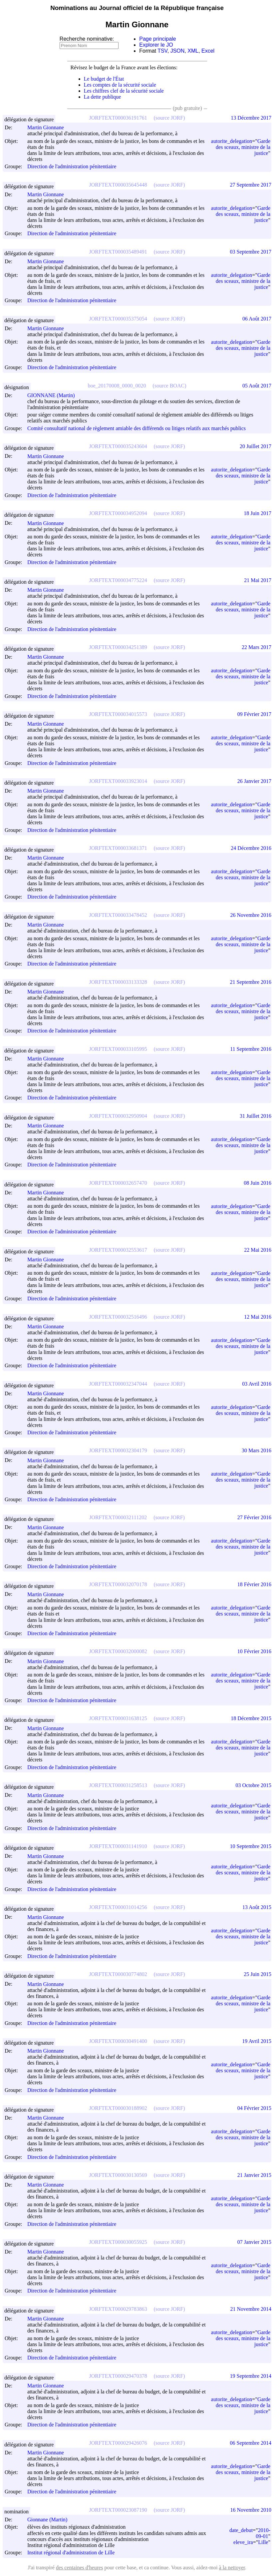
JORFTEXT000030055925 (118, 2242)
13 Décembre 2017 (251, 118)
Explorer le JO (156, 45)
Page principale (157, 39)
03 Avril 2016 (256, 1384)
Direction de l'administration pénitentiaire (71, 167)
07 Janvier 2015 (254, 2242)
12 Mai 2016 (257, 1317)
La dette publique (102, 97)
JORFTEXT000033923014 (118, 781)
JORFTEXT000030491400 (118, 2041)
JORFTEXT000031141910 (118, 1846)
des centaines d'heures (79, 2567)
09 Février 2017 (254, 714)
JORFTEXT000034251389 (118, 647)
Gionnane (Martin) (50, 2519)
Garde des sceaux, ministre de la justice (243, 147)
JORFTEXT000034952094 (118, 513)
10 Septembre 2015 (250, 1846)
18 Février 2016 (254, 1584)
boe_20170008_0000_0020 (117, 385)
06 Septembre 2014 (250, 2443)
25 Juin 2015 (257, 1974)
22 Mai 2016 (257, 1250)
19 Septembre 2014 (250, 2376)
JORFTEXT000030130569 (118, 2175)
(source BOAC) (169, 385)
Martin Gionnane (48, 127)
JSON (177, 51)
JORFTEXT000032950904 (118, 1116)
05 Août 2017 (256, 385)
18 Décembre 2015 (251, 1718)
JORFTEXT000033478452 (118, 915)
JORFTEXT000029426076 (118, 2443)
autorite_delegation (231, 141)
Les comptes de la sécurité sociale (120, 85)
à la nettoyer (232, 2567)
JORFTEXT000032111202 (118, 1517)
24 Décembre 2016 (251, 848)
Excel (207, 51)
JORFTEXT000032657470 (118, 1183)
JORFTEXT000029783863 (118, 2309)
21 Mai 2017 (257, 580)
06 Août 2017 (256, 319)
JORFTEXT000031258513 (118, 1785)
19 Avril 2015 (256, 2041)
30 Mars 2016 (256, 1450)
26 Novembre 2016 (250, 915)
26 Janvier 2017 (254, 781)
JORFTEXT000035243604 (118, 446)
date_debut (241, 2530)
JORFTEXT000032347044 (118, 1384)
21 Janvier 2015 (254, 2175)
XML (192, 51)
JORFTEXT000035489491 (118, 252)
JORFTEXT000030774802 (118, 1974)
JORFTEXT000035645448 (118, 185)
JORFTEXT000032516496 (118, 1317)
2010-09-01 (263, 2533)
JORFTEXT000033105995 (118, 1049)
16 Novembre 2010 (250, 2510)
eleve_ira (243, 2542)
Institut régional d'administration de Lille (71, 2553)
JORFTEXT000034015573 (118, 714)
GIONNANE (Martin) (54, 395)
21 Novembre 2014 (250, 2309)
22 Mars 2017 (256, 647)
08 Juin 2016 (257, 1183)
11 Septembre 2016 (250, 1049)
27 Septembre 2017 (250, 185)
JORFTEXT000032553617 (118, 1250)
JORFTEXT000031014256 (118, 1907)
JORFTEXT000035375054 (118, 319)
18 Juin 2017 (257, 513)
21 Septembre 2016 (250, 982)
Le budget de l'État (104, 79)
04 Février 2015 (254, 2108)
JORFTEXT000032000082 (118, 1651)
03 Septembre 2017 (250, 252)
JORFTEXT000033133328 (118, 982)
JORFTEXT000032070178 (118, 1584)
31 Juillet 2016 (255, 1116)
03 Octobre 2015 (253, 1785)
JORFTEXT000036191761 (118, 118)
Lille (263, 2542)
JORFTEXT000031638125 (118, 1718)
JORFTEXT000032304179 (118, 1450)
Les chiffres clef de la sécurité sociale (124, 91)
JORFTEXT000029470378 (118, 2376)
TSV (162, 51)
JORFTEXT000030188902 (118, 2108)
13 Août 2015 (256, 1907)
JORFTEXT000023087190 (118, 2510)
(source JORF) (169, 118)
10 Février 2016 (254, 1651)
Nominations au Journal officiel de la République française (137, 7)
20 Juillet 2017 (255, 446)
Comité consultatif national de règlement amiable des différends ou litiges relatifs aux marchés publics (136, 428)
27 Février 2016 (254, 1517)
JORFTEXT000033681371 (118, 848)
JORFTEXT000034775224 (118, 580)
